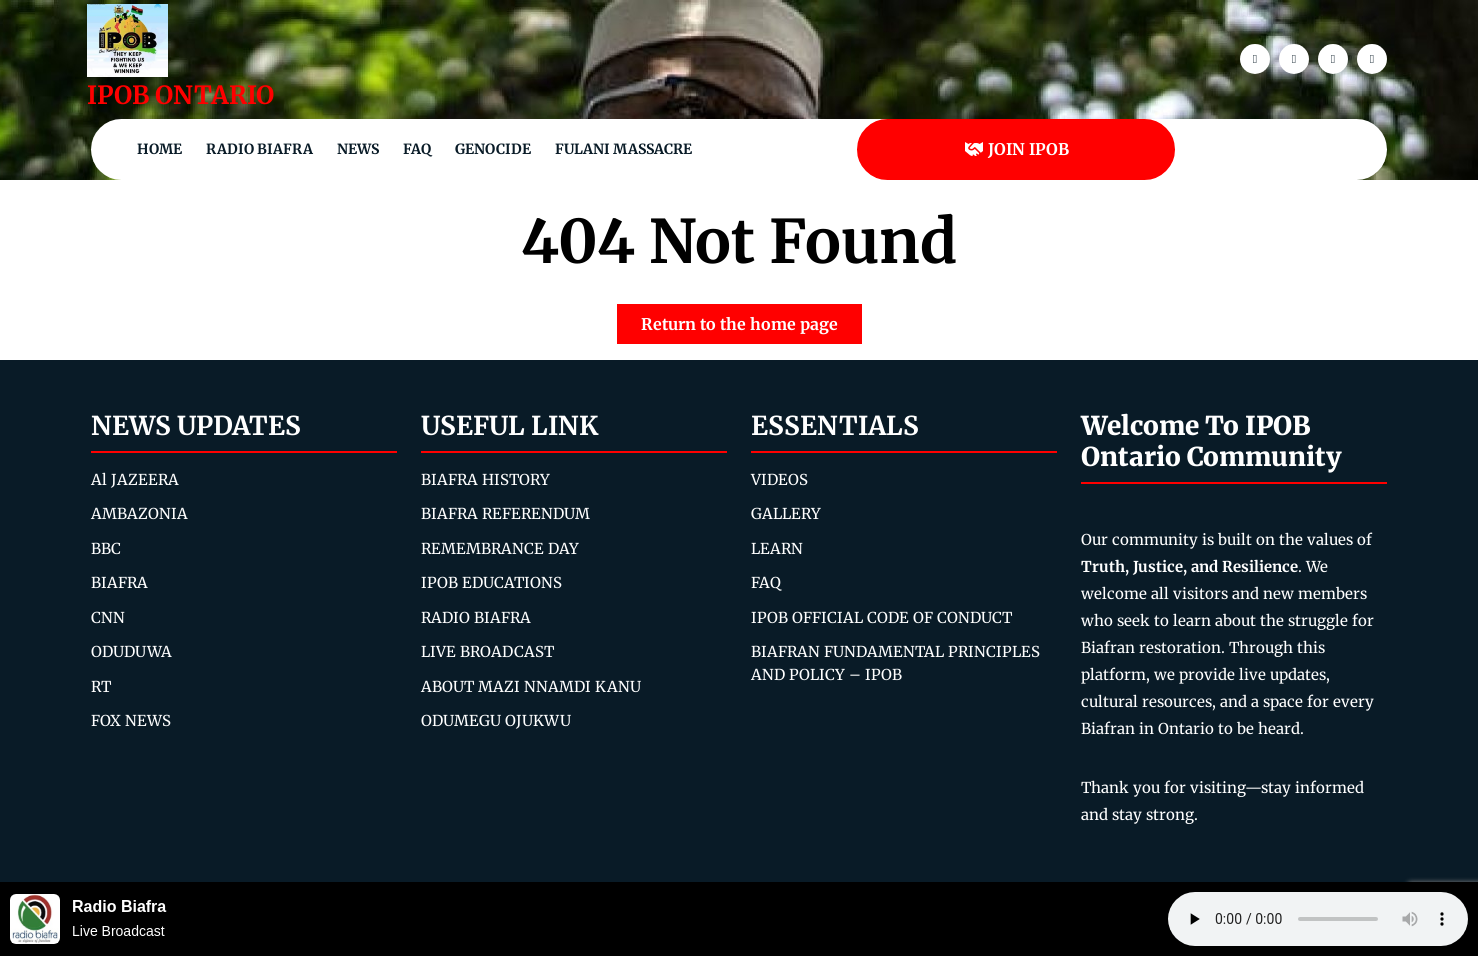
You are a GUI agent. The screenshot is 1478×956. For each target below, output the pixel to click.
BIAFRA (119, 582)
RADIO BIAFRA (476, 617)
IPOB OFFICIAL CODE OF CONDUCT (881, 617)
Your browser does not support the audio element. (1318, 919)
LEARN (777, 548)
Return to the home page (751, 319)
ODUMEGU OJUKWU (496, 720)
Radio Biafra (259, 149)
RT (101, 686)
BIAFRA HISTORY (485, 479)
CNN (108, 617)
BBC (106, 548)
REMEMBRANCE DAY (500, 548)
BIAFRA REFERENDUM (505, 513)
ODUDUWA (131, 651)
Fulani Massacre (623, 149)
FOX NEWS (131, 720)
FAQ (417, 149)
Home (159, 149)
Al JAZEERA (135, 479)
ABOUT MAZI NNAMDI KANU (531, 686)
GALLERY (786, 513)
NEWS (358, 149)
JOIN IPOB (1016, 149)
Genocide (493, 149)
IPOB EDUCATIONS (491, 582)
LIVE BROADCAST (487, 651)
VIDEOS (779, 479)
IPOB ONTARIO (180, 95)
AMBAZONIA (139, 513)
